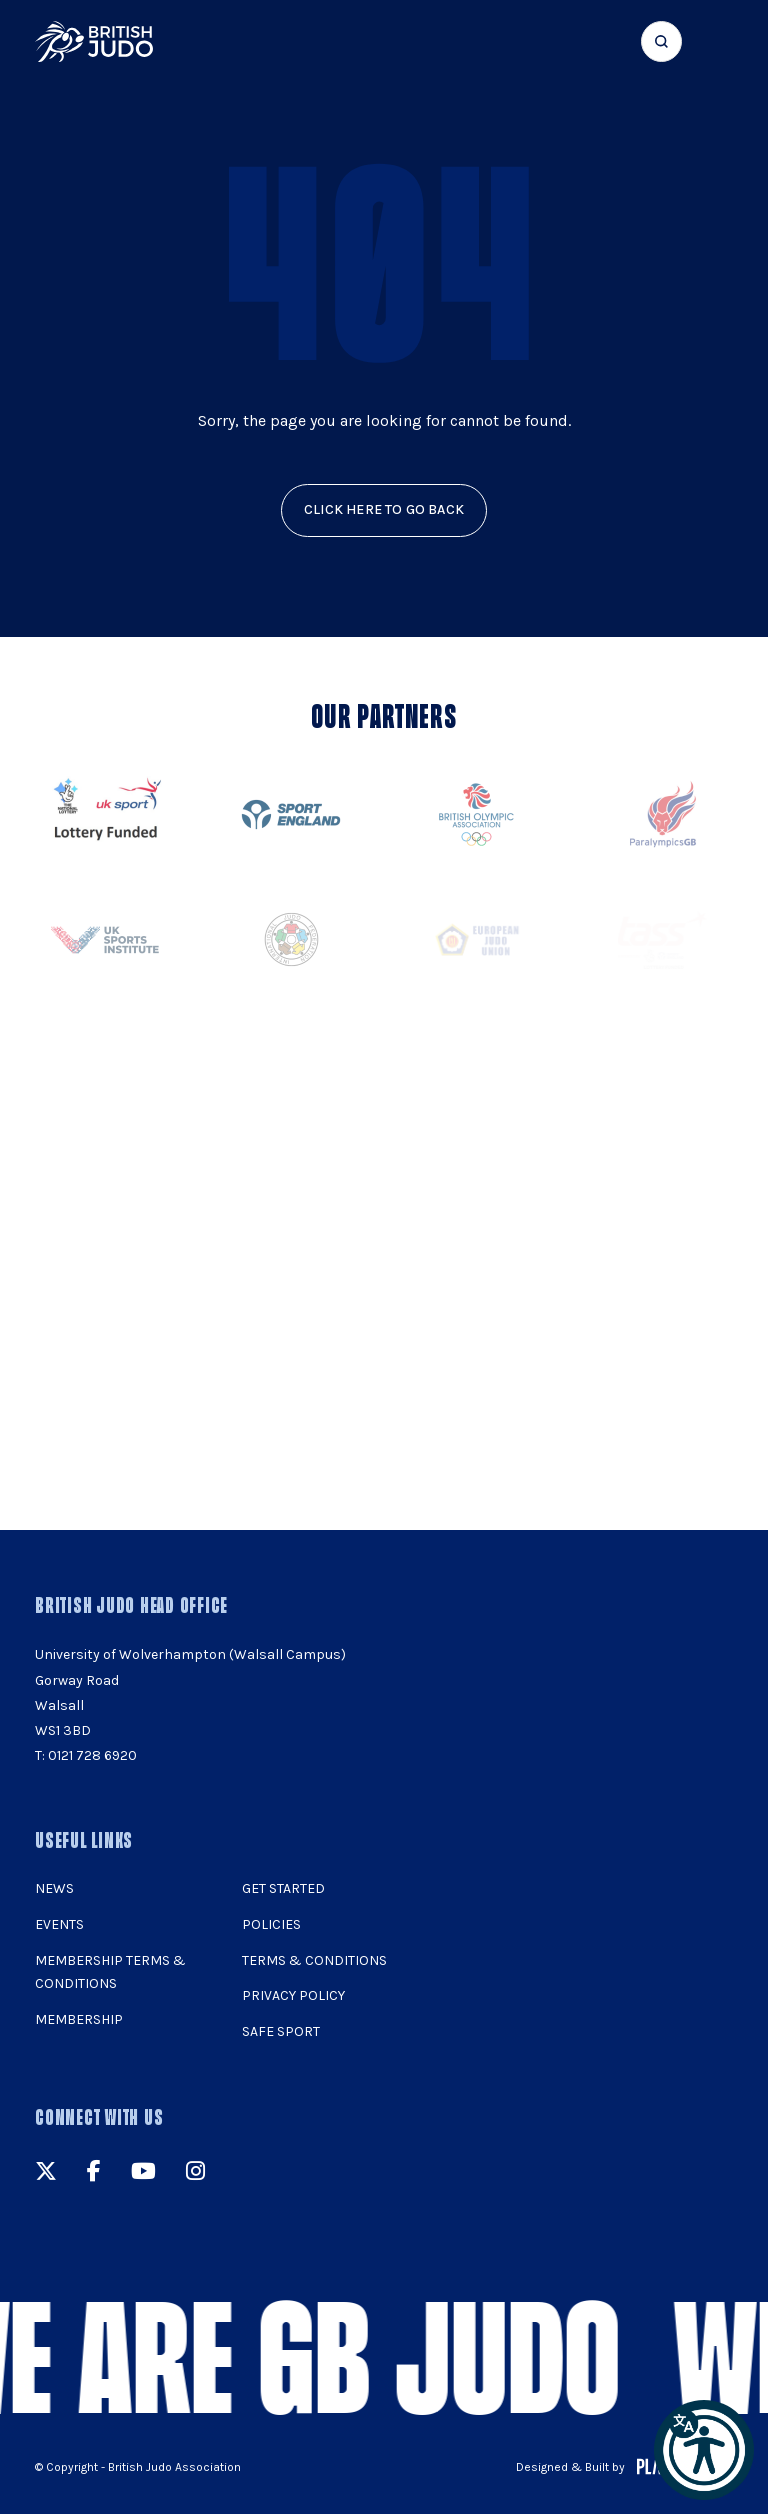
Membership (79, 2019)
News (54, 1888)
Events (59, 1924)
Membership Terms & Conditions (110, 1972)
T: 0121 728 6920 (86, 1755)
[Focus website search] (661, 41)
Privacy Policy (293, 1995)
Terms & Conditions (314, 1960)
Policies (271, 1924)
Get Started (283, 1888)
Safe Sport (281, 2031)
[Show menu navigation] (720, 41)
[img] (94, 41)
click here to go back (384, 509)
